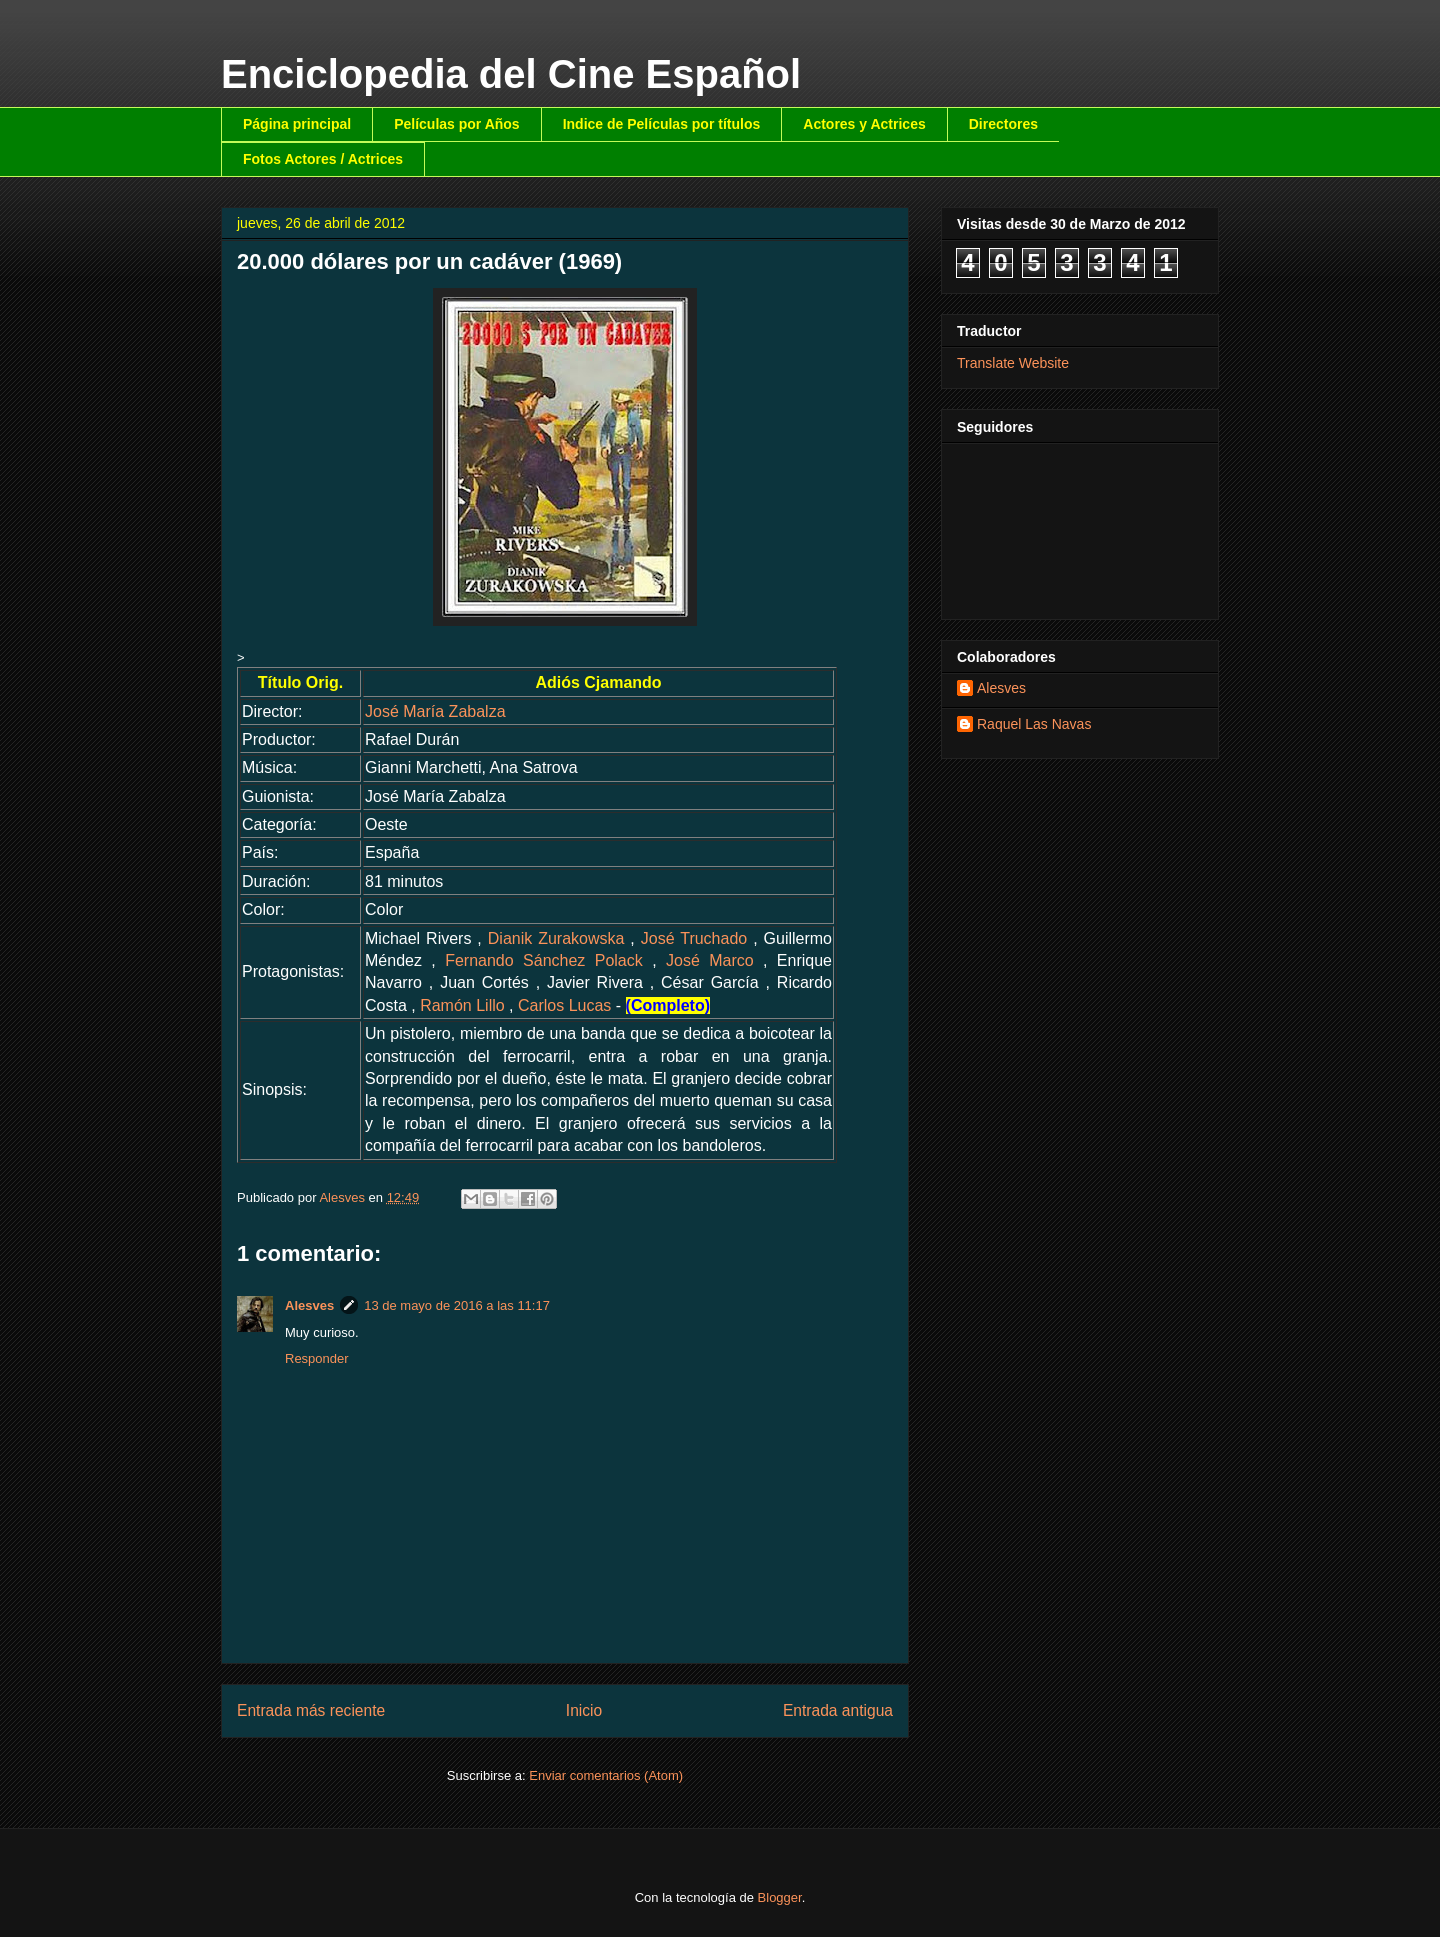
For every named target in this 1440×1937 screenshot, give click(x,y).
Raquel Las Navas (1034, 724)
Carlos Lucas (564, 1005)
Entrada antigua (838, 1710)
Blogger (780, 1897)
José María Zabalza (435, 711)
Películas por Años (457, 124)
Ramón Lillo (462, 1005)
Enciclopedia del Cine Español (511, 74)
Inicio (584, 1710)
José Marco (710, 960)
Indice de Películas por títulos (662, 124)
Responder (317, 1358)
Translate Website (1013, 363)
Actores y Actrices (864, 124)
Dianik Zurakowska (556, 938)
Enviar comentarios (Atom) (606, 1775)
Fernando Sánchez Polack (544, 960)
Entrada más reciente (311, 1710)
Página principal (297, 124)
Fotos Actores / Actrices (323, 159)
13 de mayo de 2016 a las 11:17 (457, 1305)
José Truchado (694, 938)
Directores (1003, 124)
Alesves (309, 1305)
